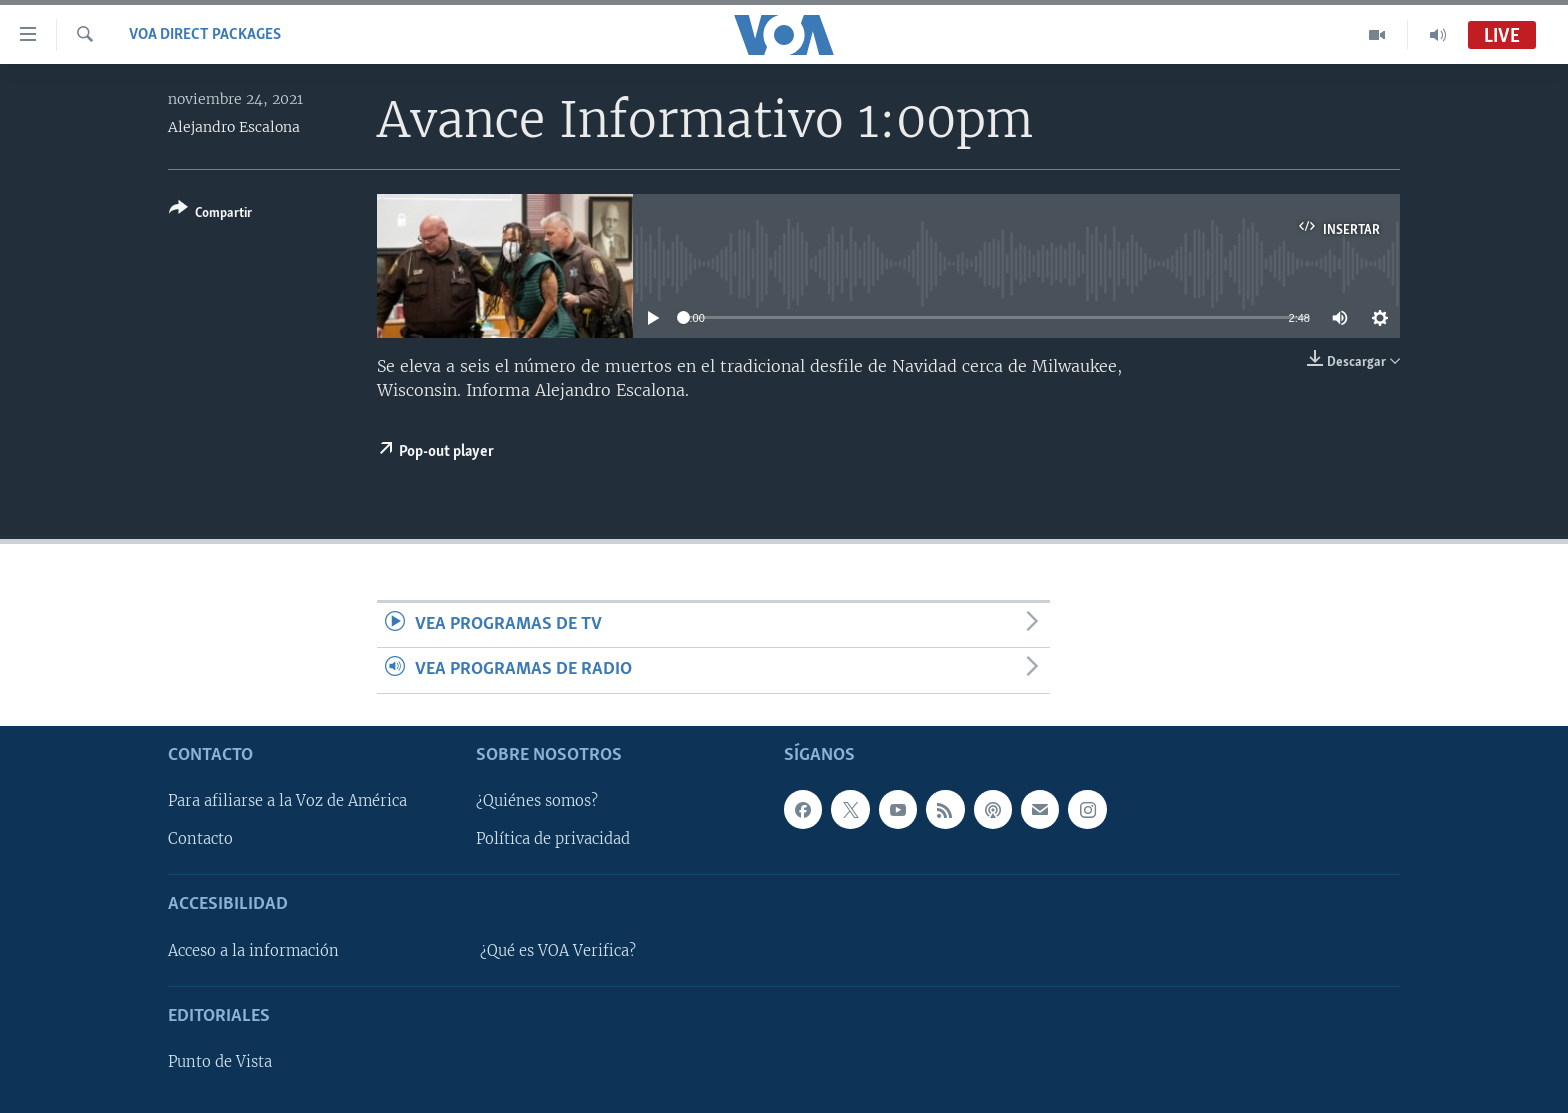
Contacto (200, 839)
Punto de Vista (220, 1062)
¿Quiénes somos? (537, 801)
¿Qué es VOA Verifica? (558, 951)
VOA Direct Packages (205, 35)
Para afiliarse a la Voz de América (287, 801)
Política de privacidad (553, 839)
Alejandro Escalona (234, 127)
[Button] (210, 214)
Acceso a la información (253, 951)
